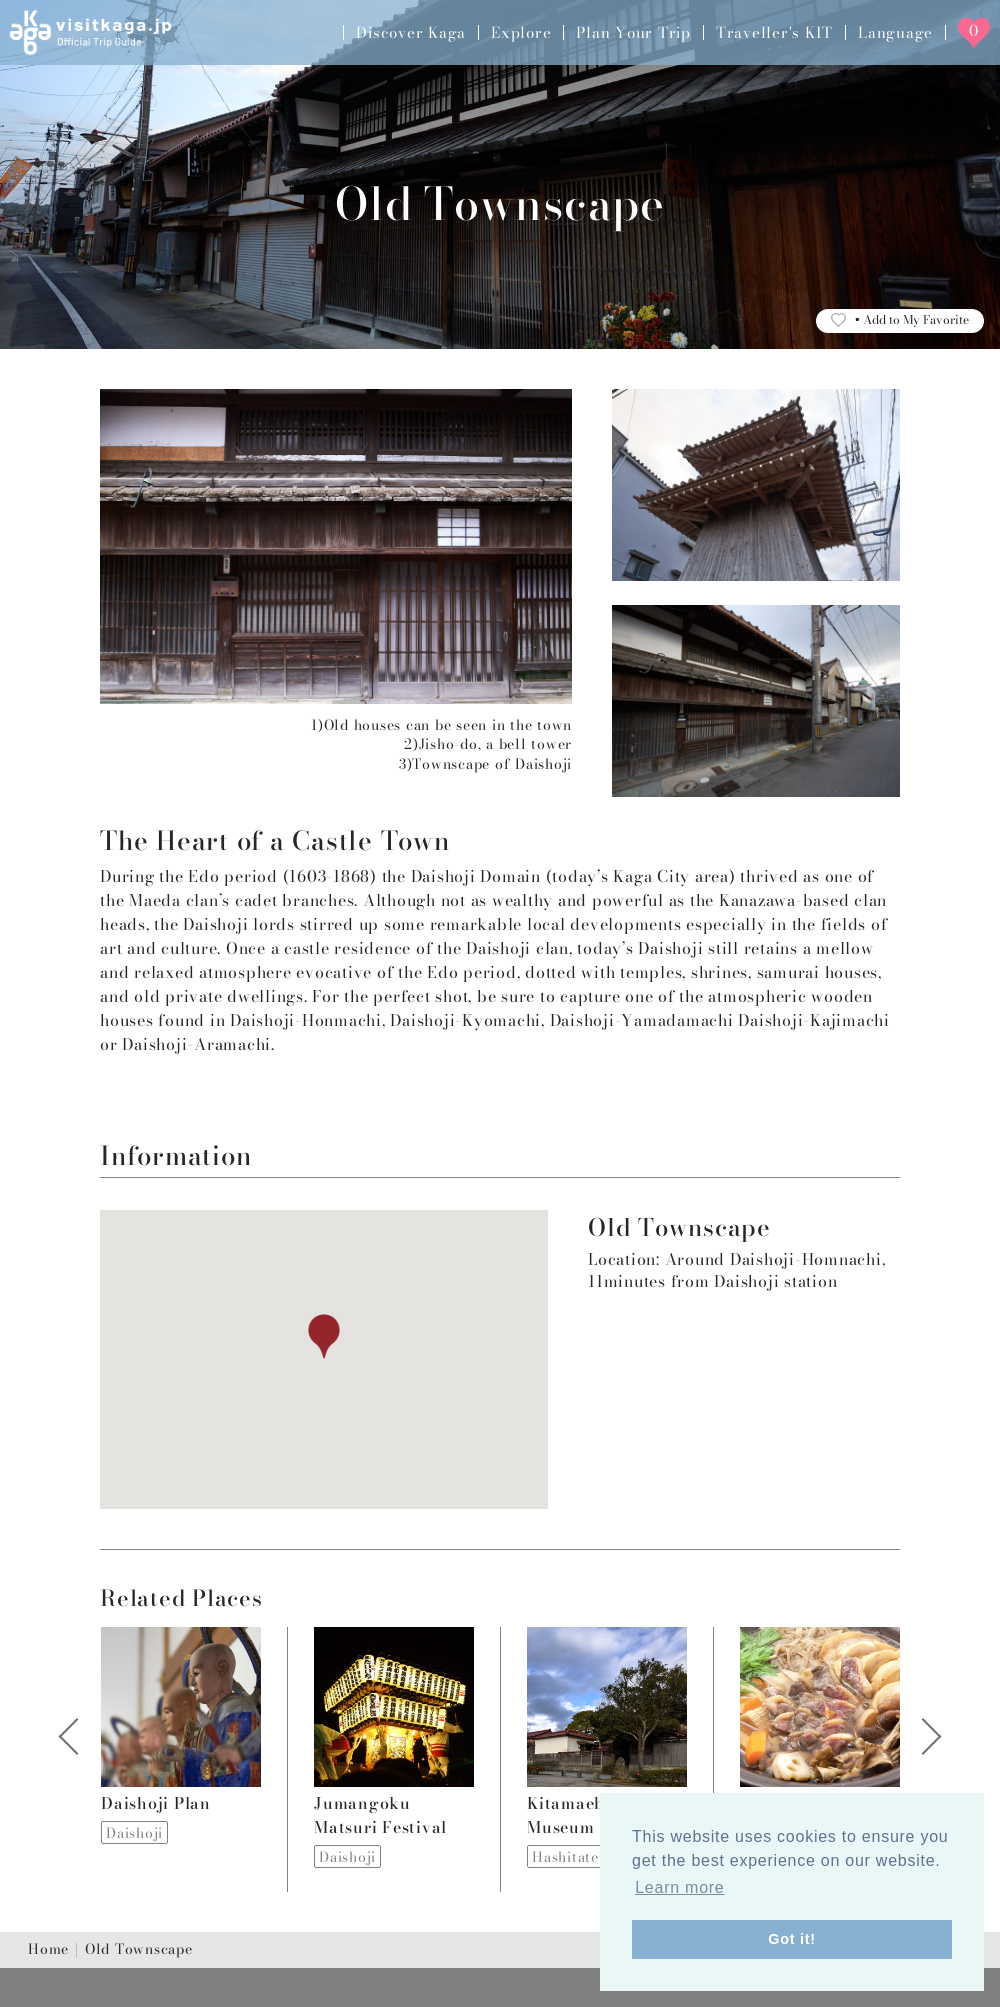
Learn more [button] (679, 1887)
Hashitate (565, 1857)
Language (895, 32)
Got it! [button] (792, 1939)
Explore (521, 32)
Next (921, 1759)
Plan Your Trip (633, 32)
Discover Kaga (411, 32)
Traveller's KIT (774, 32)
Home (48, 1950)
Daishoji (134, 1833)
